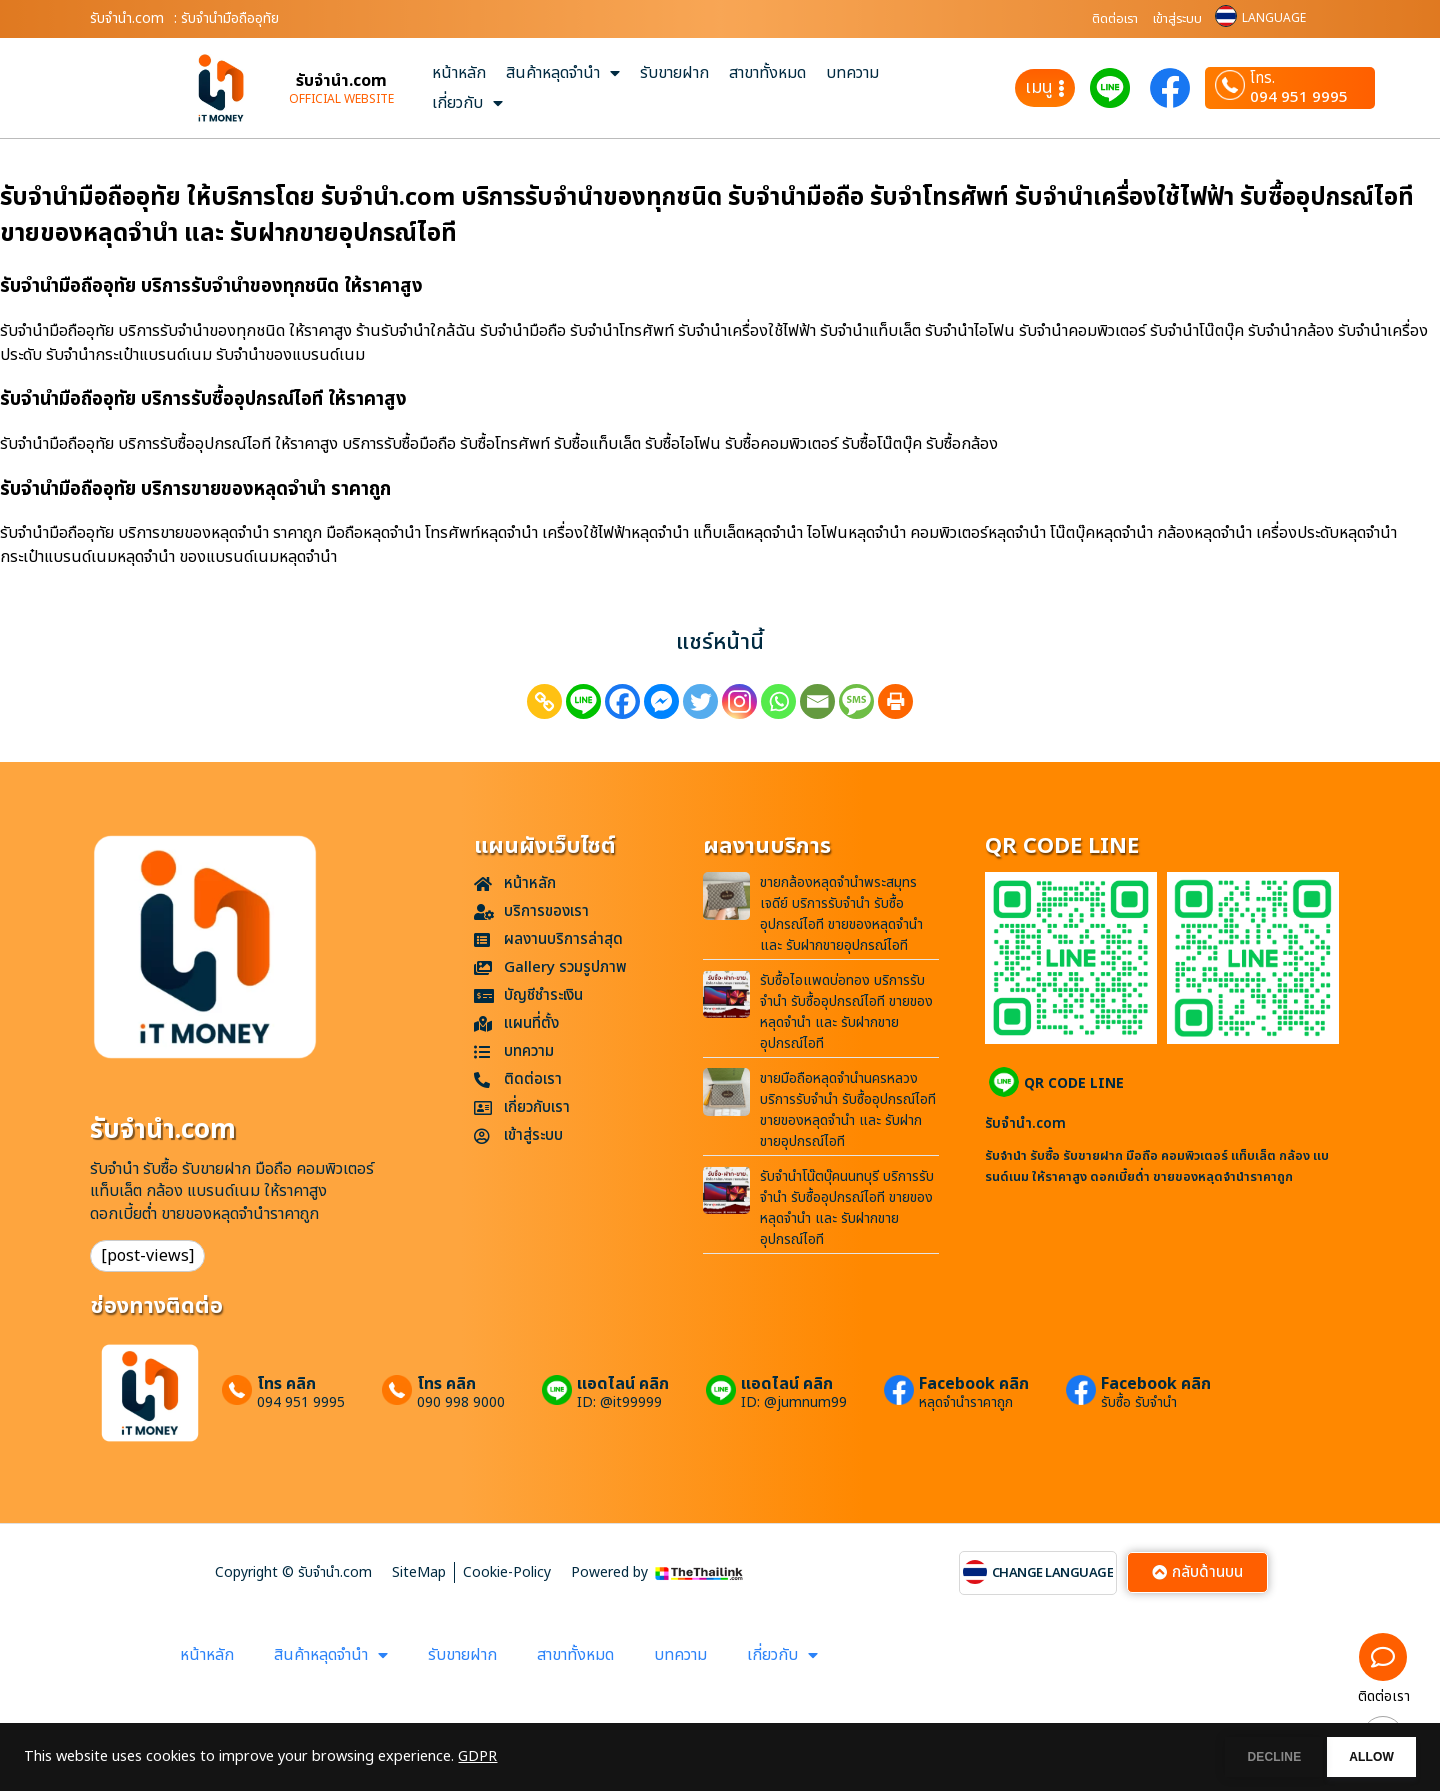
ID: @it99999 (619, 1403)
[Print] (895, 701)
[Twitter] (700, 701)
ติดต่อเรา (1115, 19)
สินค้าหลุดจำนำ (563, 73)
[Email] (817, 701)
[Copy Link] (544, 701)
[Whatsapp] (778, 701)
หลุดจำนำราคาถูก (966, 1403)
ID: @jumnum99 (794, 1403)
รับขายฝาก (674, 73)
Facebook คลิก (974, 1384)
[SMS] (856, 701)
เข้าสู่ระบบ (1177, 19)
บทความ (852, 73)
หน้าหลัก (459, 73)
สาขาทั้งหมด (767, 73)
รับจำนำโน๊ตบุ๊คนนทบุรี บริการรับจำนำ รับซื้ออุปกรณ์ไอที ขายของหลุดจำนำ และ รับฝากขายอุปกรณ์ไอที (847, 1208)
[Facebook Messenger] (661, 701)
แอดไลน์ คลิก (623, 1384)
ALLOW (1358, 1757)
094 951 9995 (1299, 97)
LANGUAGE (1274, 18)
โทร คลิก (286, 1384)
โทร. (1262, 79)
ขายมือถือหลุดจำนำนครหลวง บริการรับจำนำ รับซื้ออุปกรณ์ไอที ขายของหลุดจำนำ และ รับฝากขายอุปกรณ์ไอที (848, 1110)
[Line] (583, 701)
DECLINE (1235, 1757)
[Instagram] (739, 701)
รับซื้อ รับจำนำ (1139, 1403)
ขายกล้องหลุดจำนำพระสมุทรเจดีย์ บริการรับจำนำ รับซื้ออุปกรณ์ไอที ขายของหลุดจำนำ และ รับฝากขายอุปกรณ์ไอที (841, 914)
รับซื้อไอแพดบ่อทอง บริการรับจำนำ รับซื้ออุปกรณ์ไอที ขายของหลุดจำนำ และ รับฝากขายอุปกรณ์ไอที (846, 1012)
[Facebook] (622, 701)
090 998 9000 (461, 1403)
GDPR (477, 1757)
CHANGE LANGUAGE (1053, 1573)
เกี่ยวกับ (467, 103)
